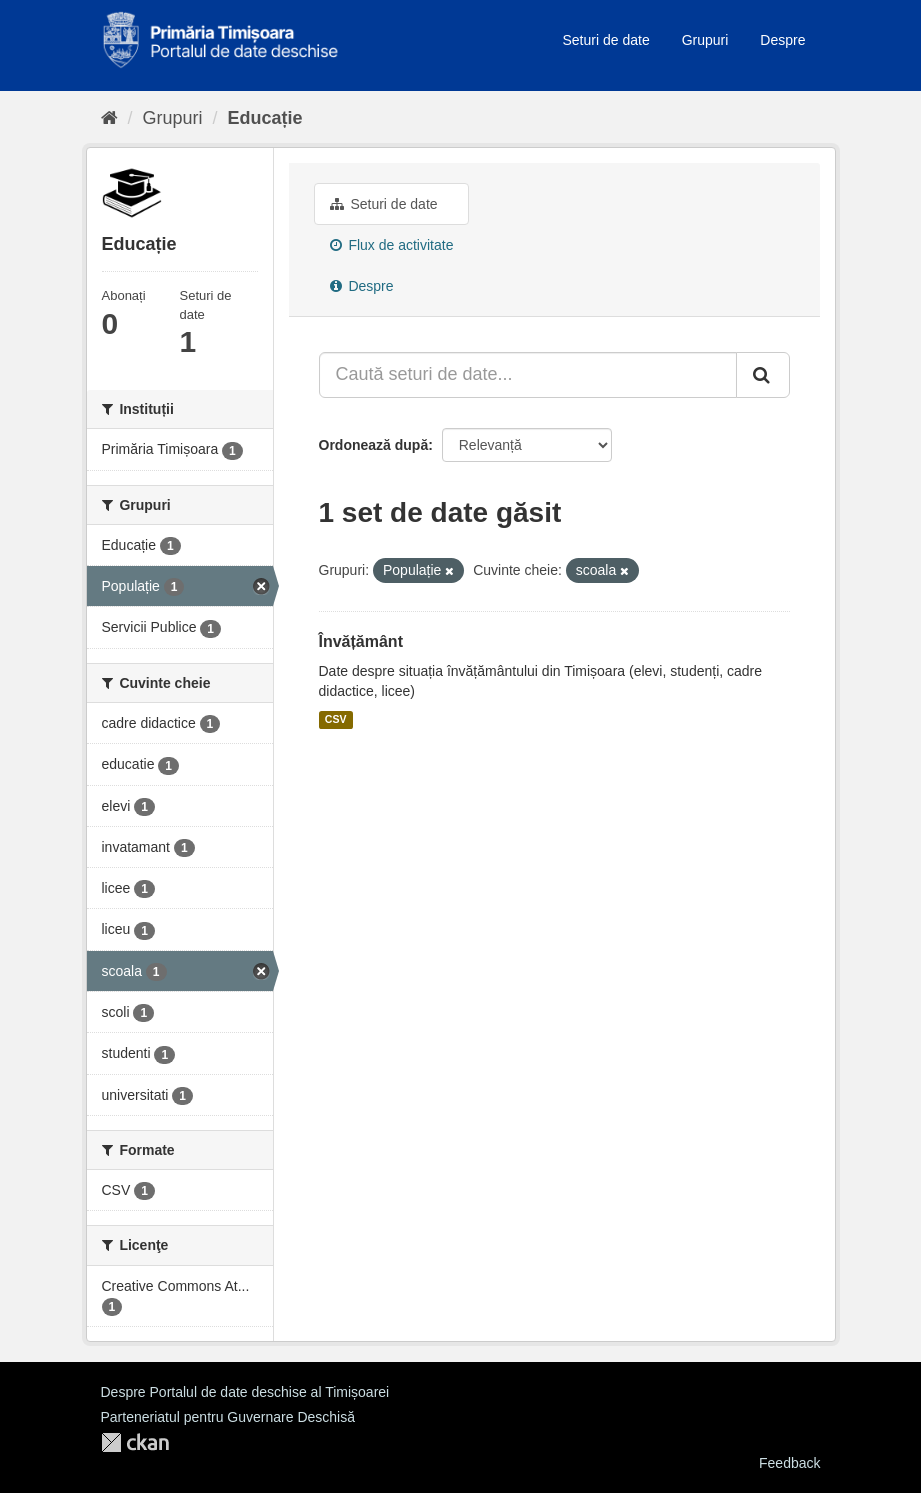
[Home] (109, 118)
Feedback (789, 1463)
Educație (265, 118)
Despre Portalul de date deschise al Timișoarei (245, 1392)
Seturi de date (606, 40)
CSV (336, 720)
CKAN (135, 1442)
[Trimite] (763, 375)
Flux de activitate (392, 245)
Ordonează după (374, 445)
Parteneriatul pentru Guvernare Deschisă (228, 1417)
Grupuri (705, 40)
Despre (782, 40)
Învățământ (361, 641)
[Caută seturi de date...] (528, 375)
